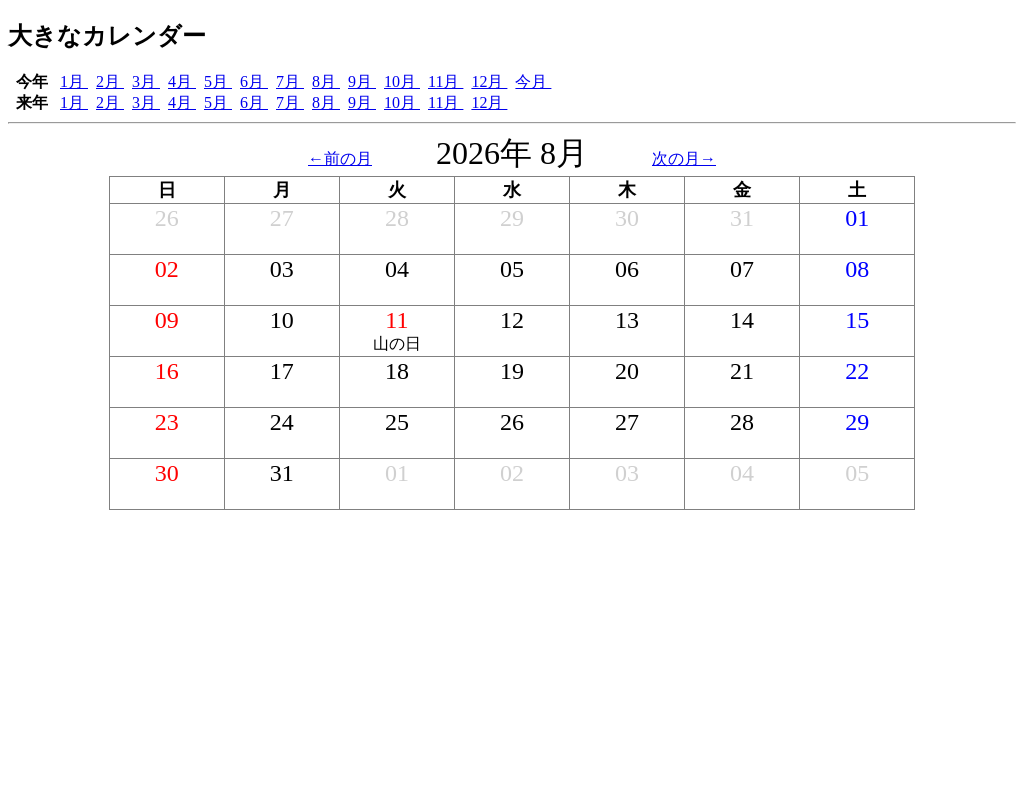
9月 (362, 81)
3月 (146, 81)
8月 (326, 81)
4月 (182, 81)
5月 (218, 81)
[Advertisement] (512, 650)
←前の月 (340, 158)
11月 (445, 81)
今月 (533, 81)
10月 (402, 81)
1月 (74, 81)
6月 (254, 81)
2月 (110, 81)
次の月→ (684, 158)
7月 (290, 81)
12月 (489, 81)
